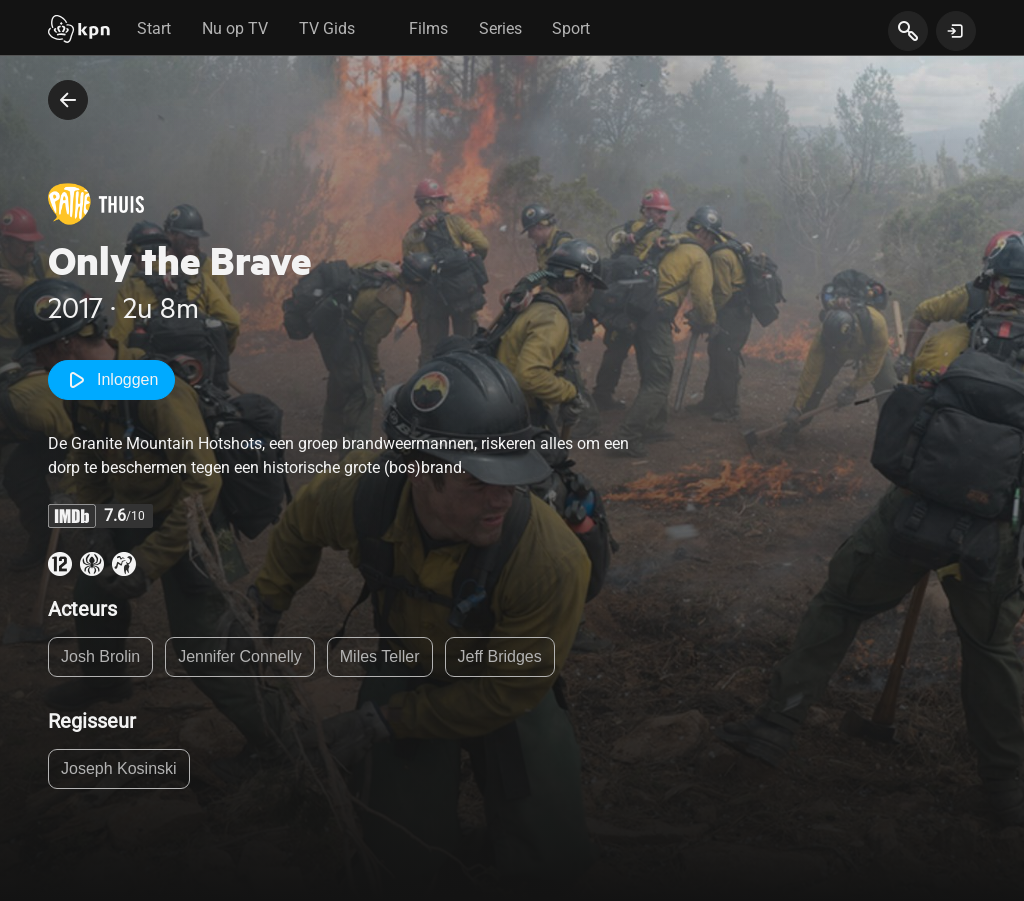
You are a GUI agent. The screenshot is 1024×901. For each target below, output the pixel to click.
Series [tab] (500, 28)
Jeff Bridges (500, 656)
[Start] (79, 31)
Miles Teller (380, 656)
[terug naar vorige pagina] (68, 100)
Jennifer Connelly (240, 656)
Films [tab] (428, 28)
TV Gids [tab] (327, 28)
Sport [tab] (571, 28)
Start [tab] (154, 28)
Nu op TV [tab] (235, 28)
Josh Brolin (100, 656)
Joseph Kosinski (119, 768)
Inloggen (111, 380)
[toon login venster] (956, 31)
